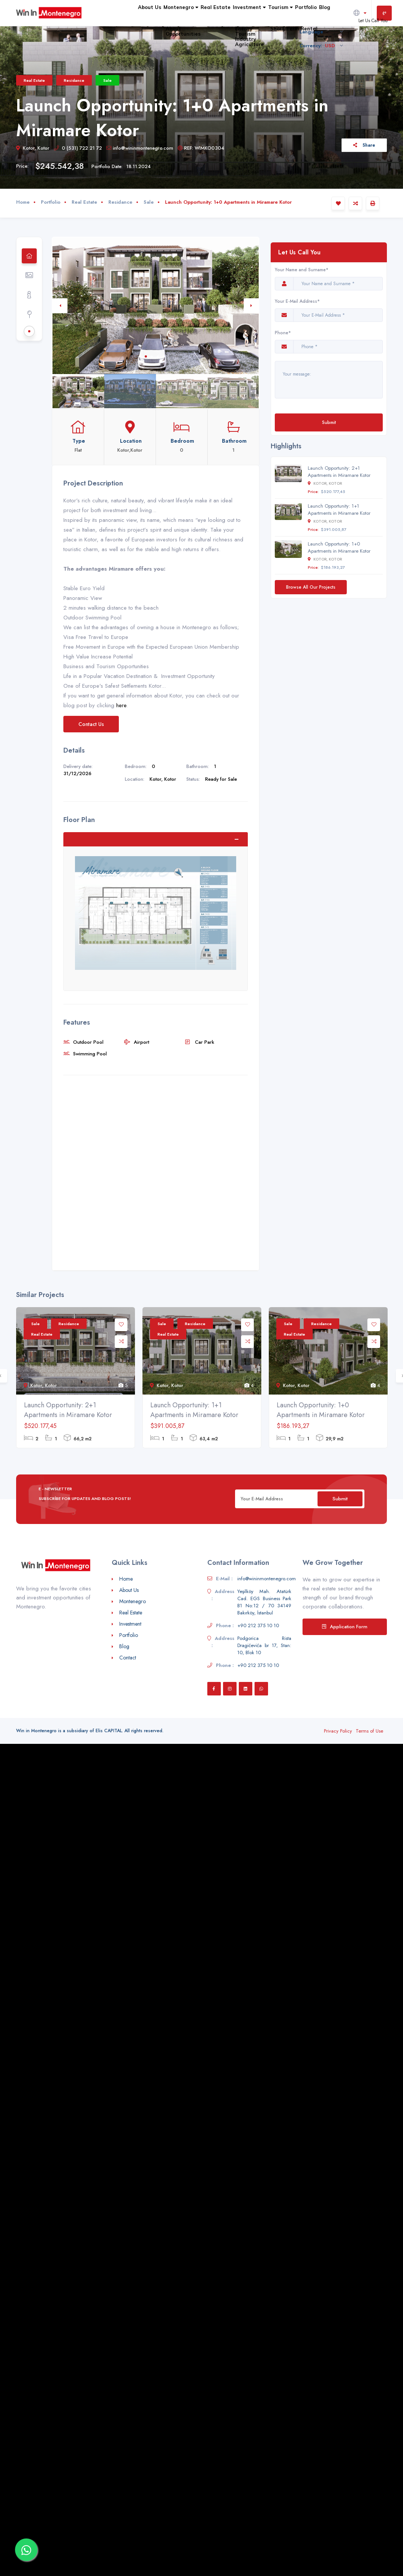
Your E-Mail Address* (297, 301)
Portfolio (292, 27)
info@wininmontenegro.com (139, 148)
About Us (75, 27)
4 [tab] (164, 356)
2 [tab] (152, 356)
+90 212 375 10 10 (258, 1625)
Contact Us (91, 724)
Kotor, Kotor (32, 148)
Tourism (255, 27)
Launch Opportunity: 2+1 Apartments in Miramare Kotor (339, 471)
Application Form (344, 1626)
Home (23, 202)
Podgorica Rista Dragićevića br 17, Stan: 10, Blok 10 (264, 1645)
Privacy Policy (338, 1730)
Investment (211, 27)
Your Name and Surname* (301, 269)
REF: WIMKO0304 (201, 148)
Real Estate (165, 27)
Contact (127, 1657)
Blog (320, 27)
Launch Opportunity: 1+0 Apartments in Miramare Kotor (339, 547)
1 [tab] (146, 356)
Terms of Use (369, 1730)
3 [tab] (158, 356)
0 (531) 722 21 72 (78, 148)
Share (364, 145)
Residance (74, 80)
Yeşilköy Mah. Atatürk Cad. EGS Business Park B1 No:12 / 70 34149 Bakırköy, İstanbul (264, 1602)
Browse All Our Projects (311, 587)
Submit (329, 422)
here (121, 705)
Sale (107, 80)
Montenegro (118, 27)
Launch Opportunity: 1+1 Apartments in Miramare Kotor (339, 509)
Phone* (284, 332)
